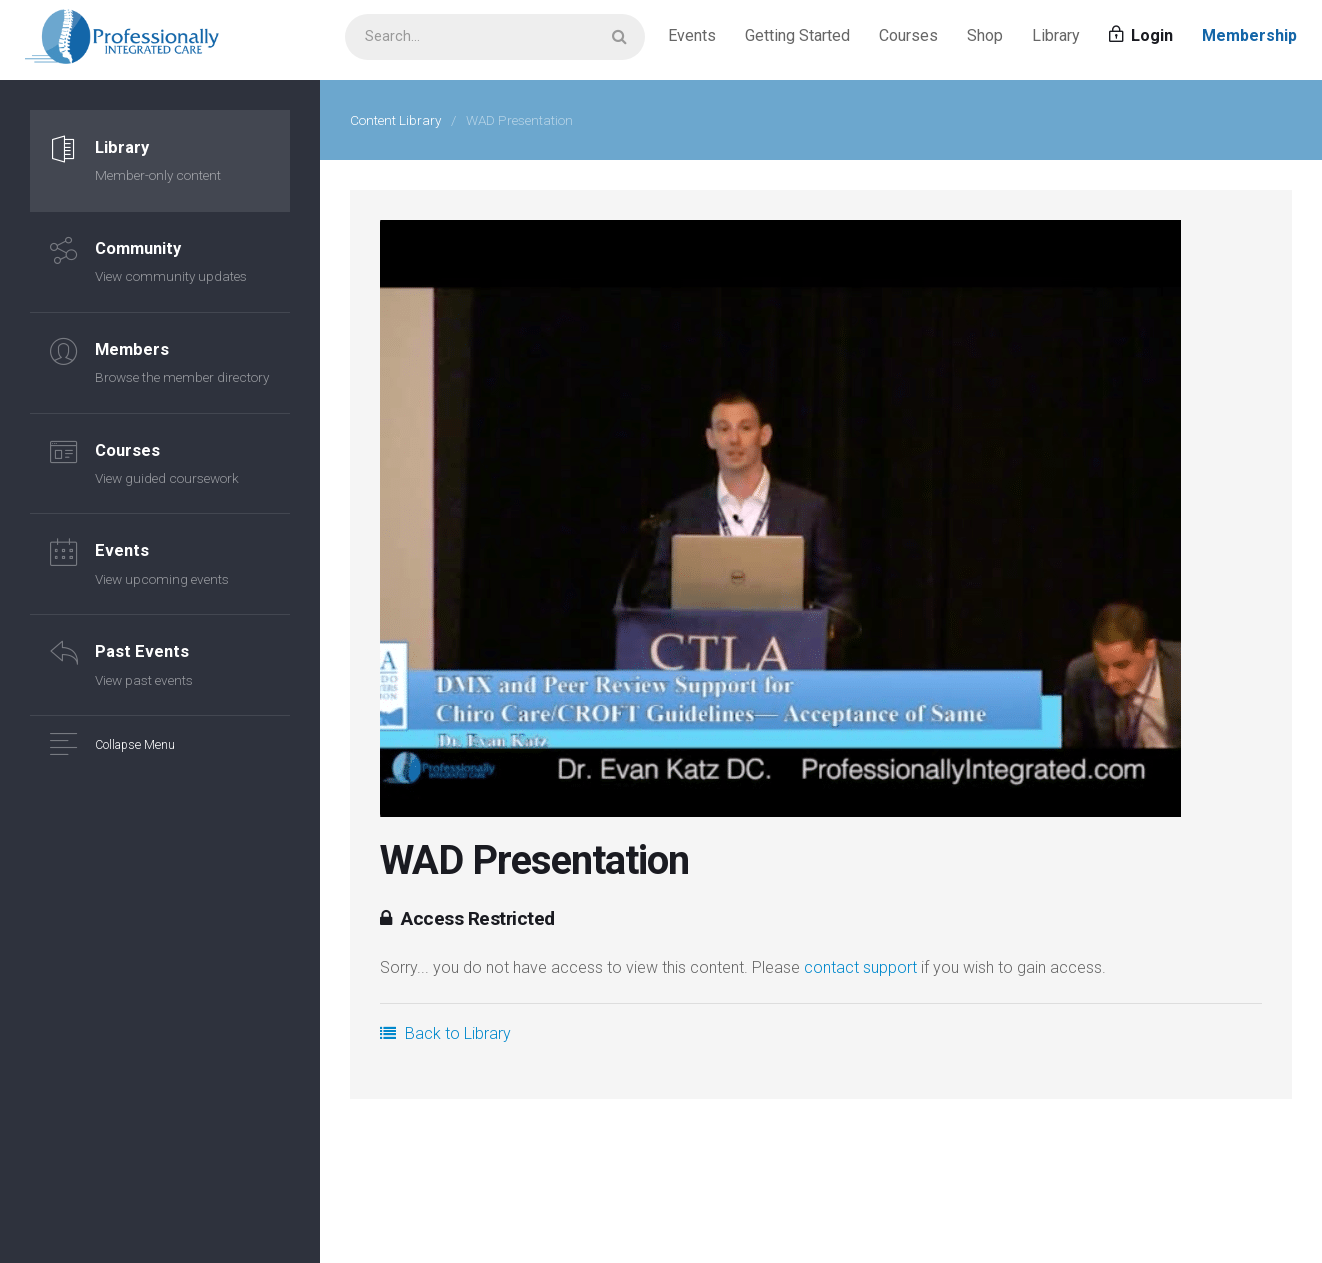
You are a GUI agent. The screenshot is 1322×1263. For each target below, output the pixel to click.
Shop (985, 39)
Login (1141, 39)
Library (1056, 39)
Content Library (395, 120)
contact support (860, 967)
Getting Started (797, 39)
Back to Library (445, 1033)
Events (692, 39)
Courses (908, 39)
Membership (1249, 39)
